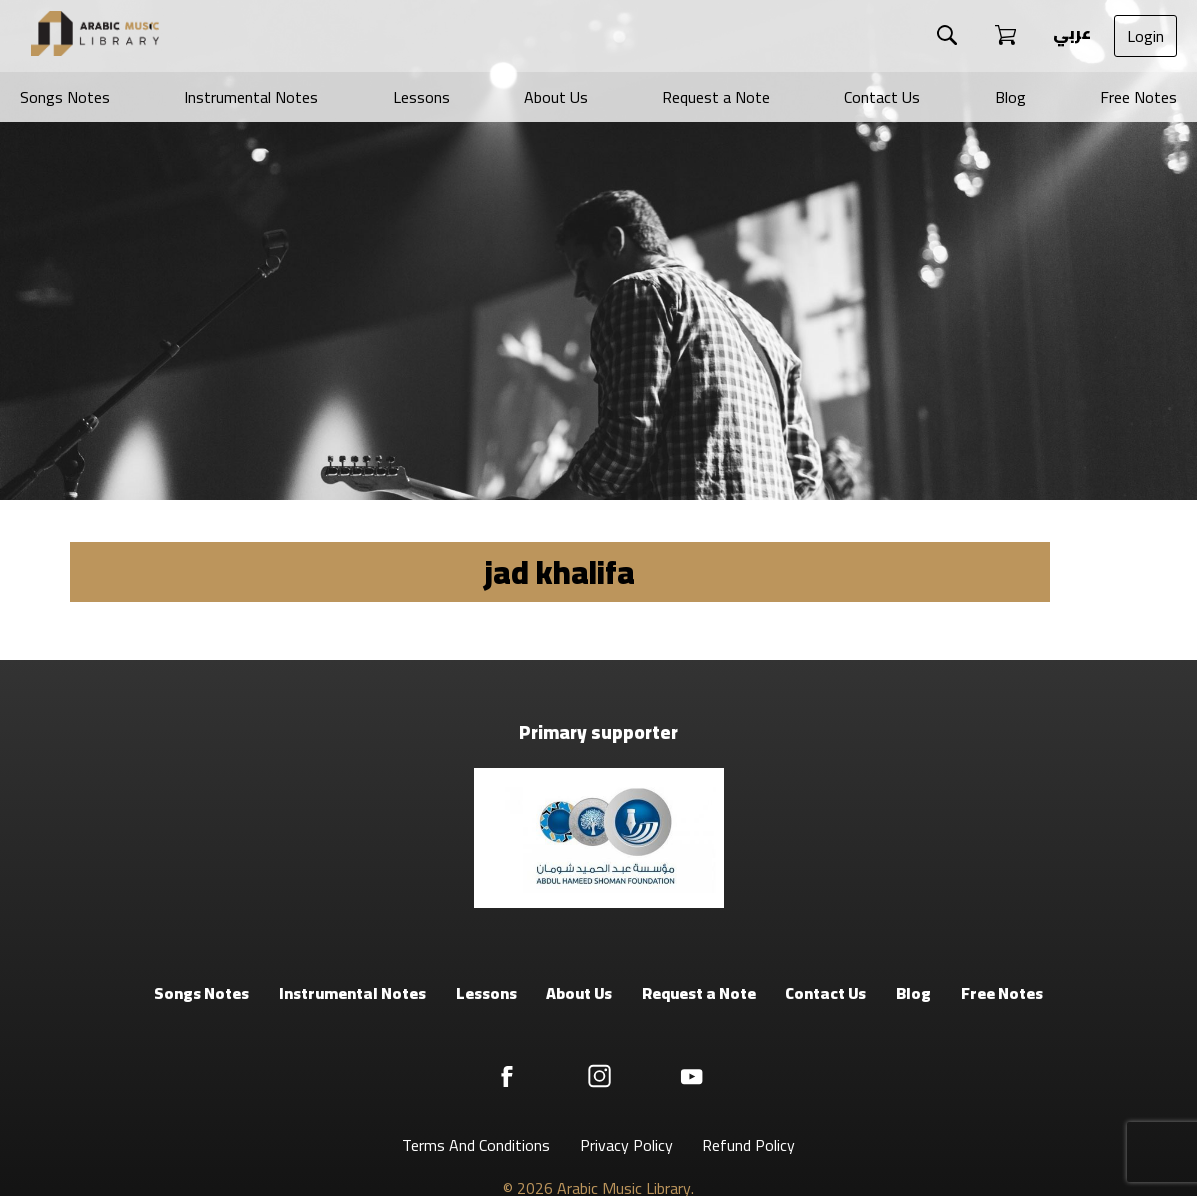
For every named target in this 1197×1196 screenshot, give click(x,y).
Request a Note (716, 97)
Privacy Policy (626, 1145)
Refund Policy (748, 1145)
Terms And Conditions (476, 1145)
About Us (556, 97)
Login (1145, 36)
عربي (1070, 33)
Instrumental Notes (251, 97)
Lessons (421, 97)
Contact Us (882, 97)
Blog (1010, 97)
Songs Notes (65, 97)
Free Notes (1138, 97)
